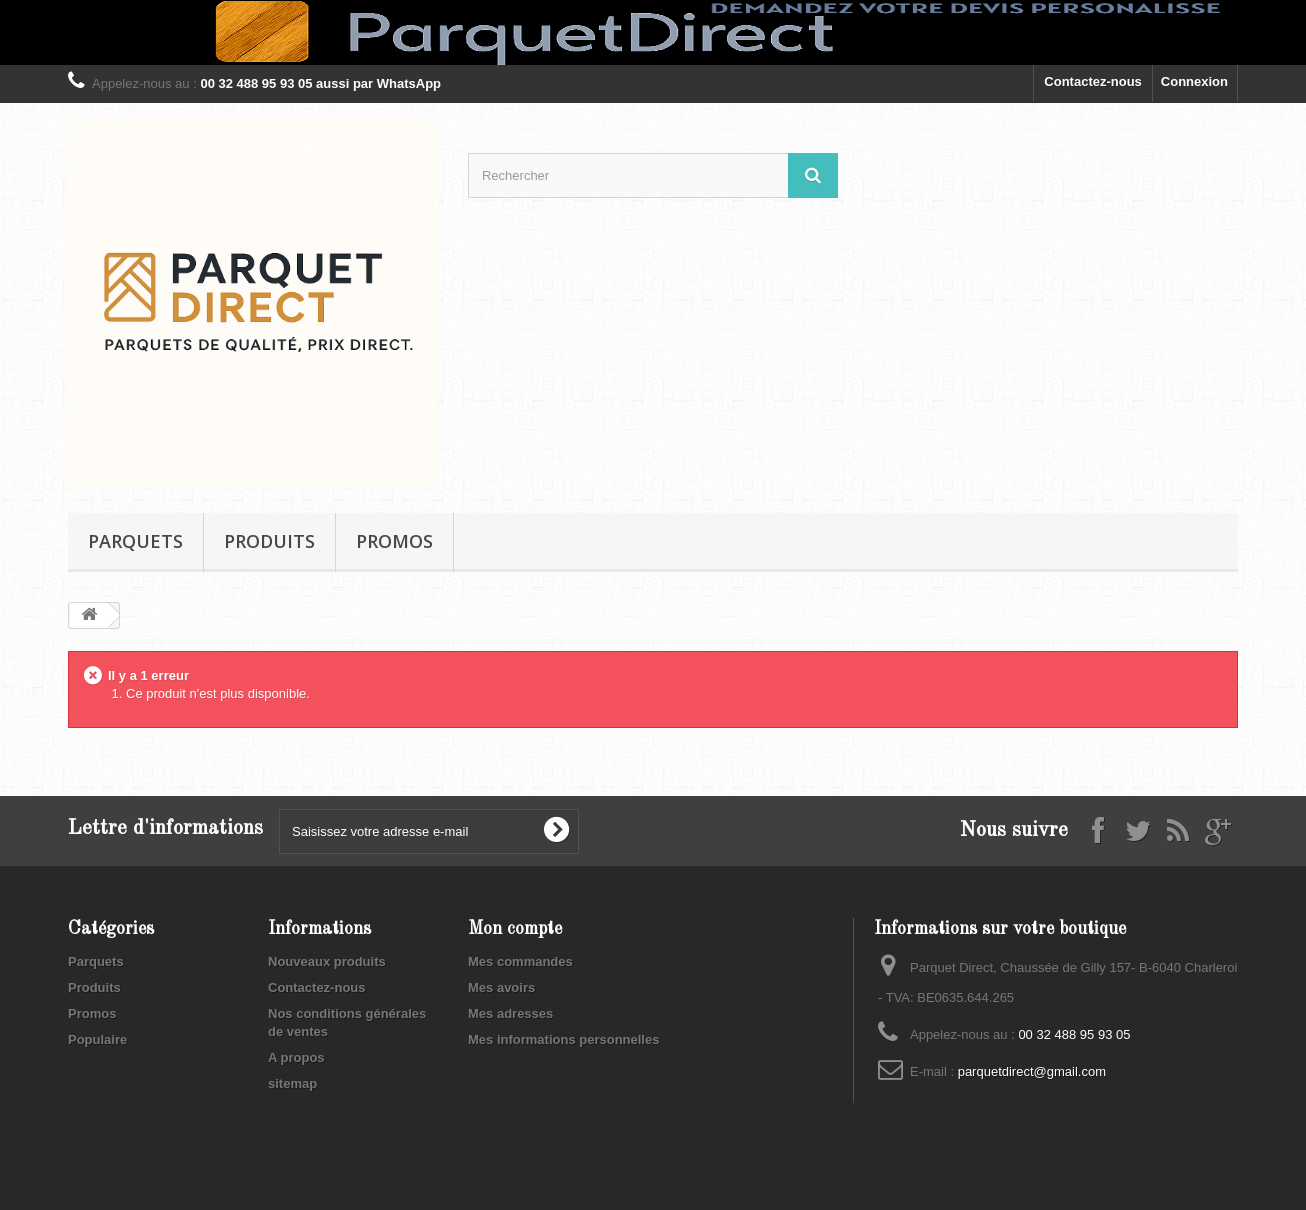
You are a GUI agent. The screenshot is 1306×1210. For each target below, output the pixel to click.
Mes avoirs (501, 987)
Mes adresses (510, 1013)
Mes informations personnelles (563, 1039)
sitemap (292, 1083)
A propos (296, 1057)
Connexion (1194, 81)
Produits (269, 541)
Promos (394, 541)
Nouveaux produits (327, 961)
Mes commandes (520, 961)
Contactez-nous (1093, 81)
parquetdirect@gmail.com (1032, 1071)
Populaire (97, 1039)
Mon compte (515, 929)
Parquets (135, 541)
